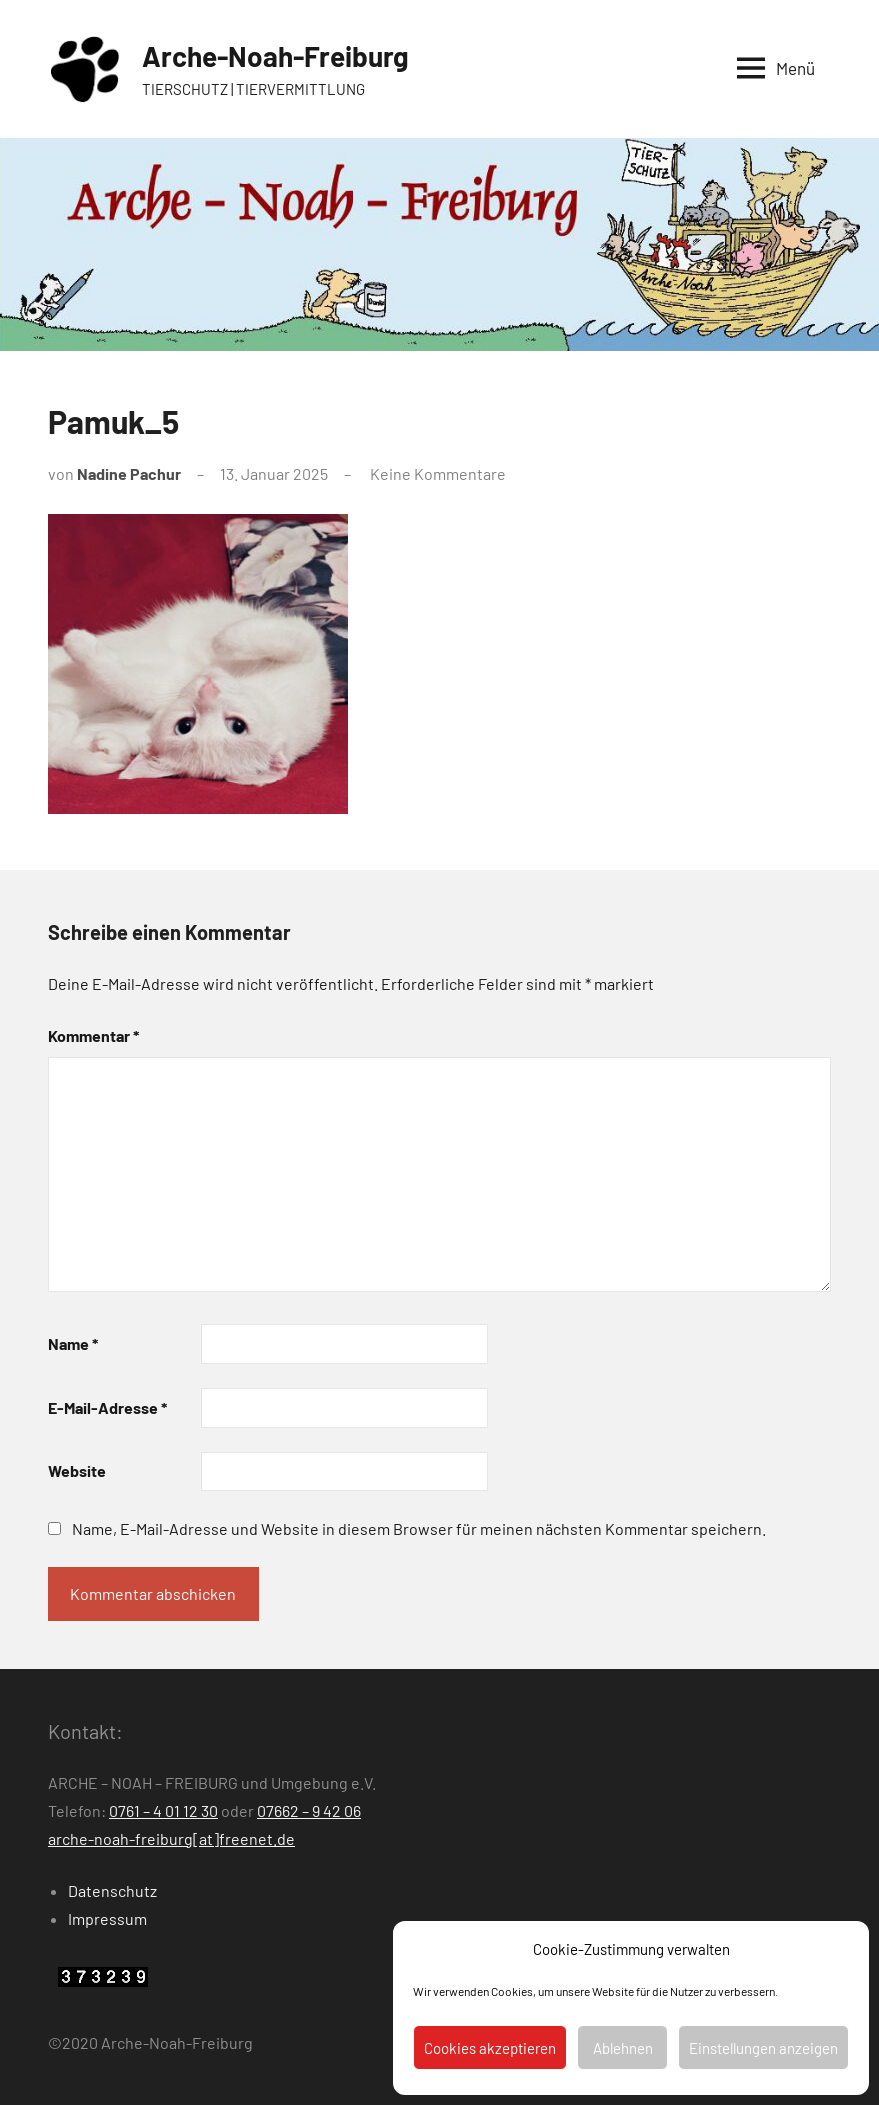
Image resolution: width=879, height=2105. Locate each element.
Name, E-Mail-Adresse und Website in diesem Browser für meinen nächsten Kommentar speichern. (419, 1528)
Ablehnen (623, 2048)
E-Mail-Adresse (107, 1407)
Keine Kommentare (438, 473)
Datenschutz (112, 1890)
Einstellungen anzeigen (763, 2048)
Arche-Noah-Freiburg (275, 56)
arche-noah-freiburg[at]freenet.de (171, 1838)
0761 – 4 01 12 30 (163, 1810)
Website (77, 1470)
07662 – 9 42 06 (309, 1810)
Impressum (107, 1918)
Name (73, 1343)
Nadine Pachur (129, 473)
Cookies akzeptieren (490, 2048)
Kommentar (93, 1035)
